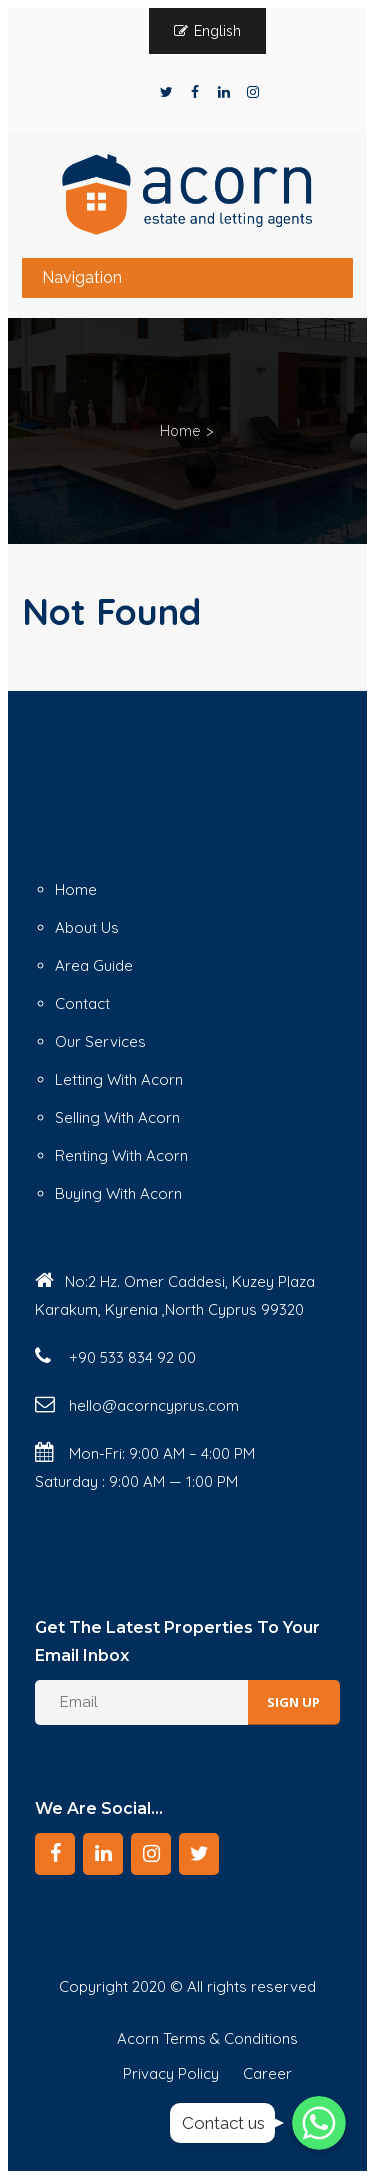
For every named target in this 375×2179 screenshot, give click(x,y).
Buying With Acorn (118, 1193)
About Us (87, 927)
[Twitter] (199, 1854)
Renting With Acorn (121, 1155)
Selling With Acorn (117, 1117)
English (217, 31)
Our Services (100, 1041)
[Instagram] (151, 1854)
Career (267, 2073)
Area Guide (94, 965)
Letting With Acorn (119, 1079)
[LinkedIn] (103, 1854)
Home (180, 431)
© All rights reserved (243, 1986)
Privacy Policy (171, 2073)
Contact (82, 1003)
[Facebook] (55, 1854)
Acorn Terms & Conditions (207, 2038)
